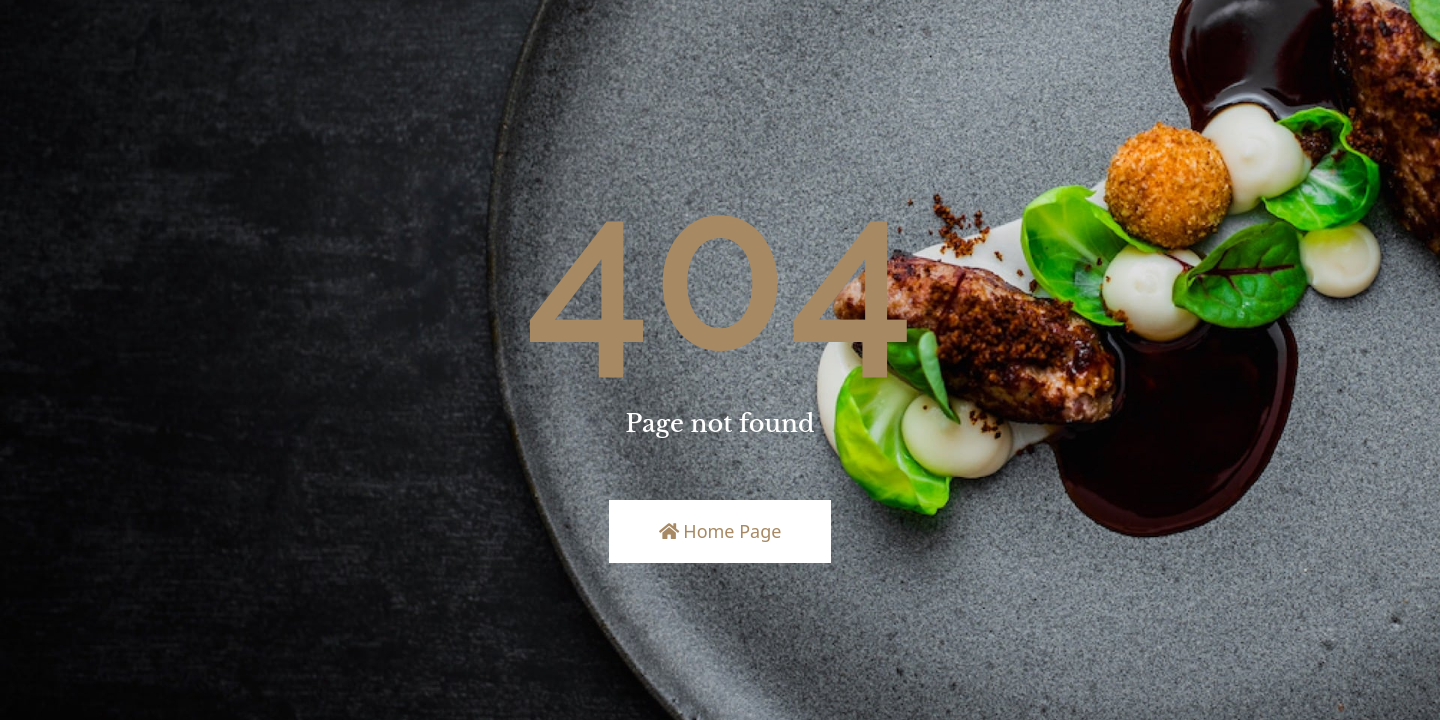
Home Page (720, 531)
